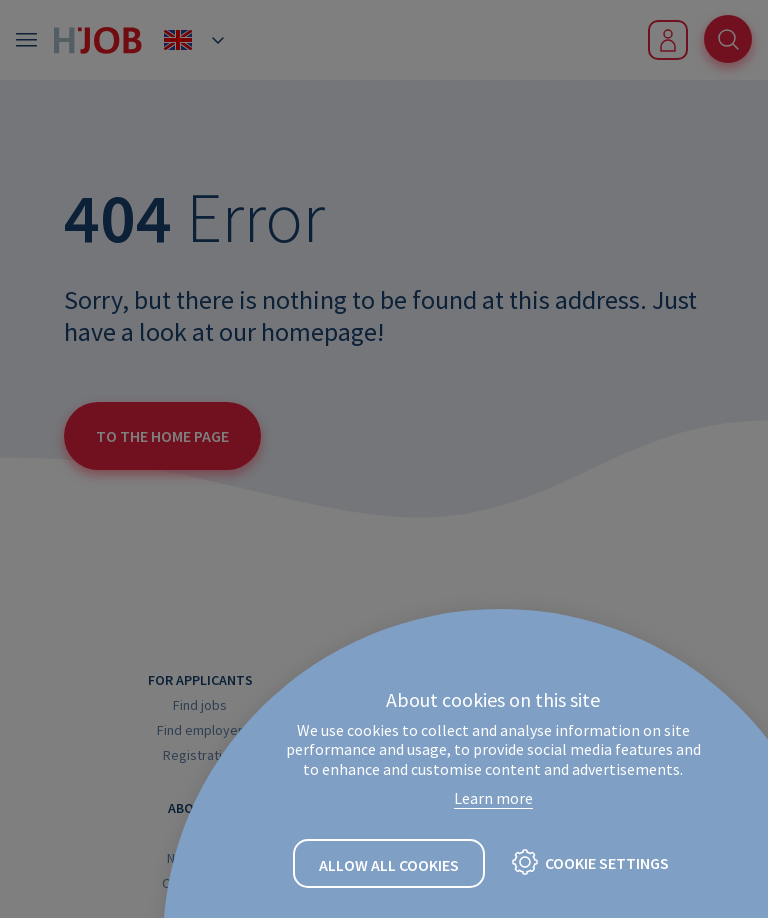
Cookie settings (607, 863)
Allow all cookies (389, 865)
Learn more (493, 798)
